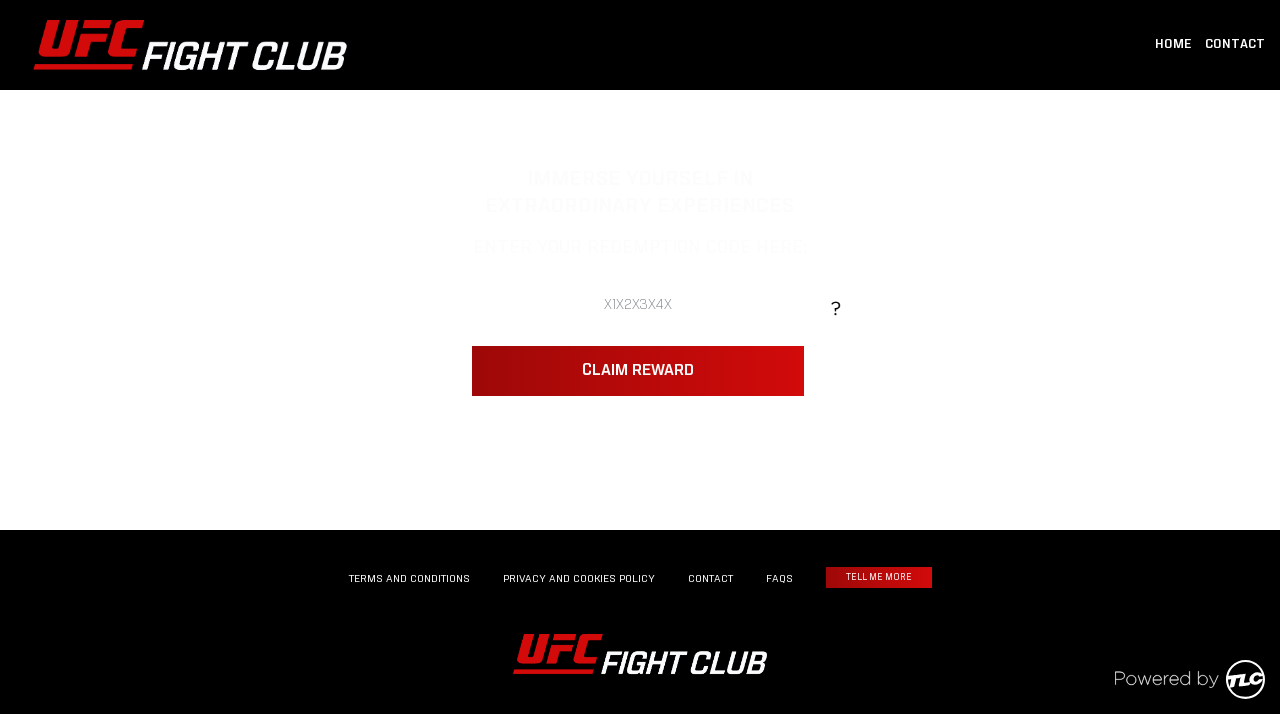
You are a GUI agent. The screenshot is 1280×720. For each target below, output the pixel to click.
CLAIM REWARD (638, 371)
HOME (1173, 45)
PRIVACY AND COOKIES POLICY (579, 579)
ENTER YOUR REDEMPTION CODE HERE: (640, 249)
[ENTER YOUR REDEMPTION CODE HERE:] (637, 306)
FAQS (779, 579)
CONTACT (1235, 45)
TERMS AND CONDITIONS (409, 579)
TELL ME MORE (879, 577)
